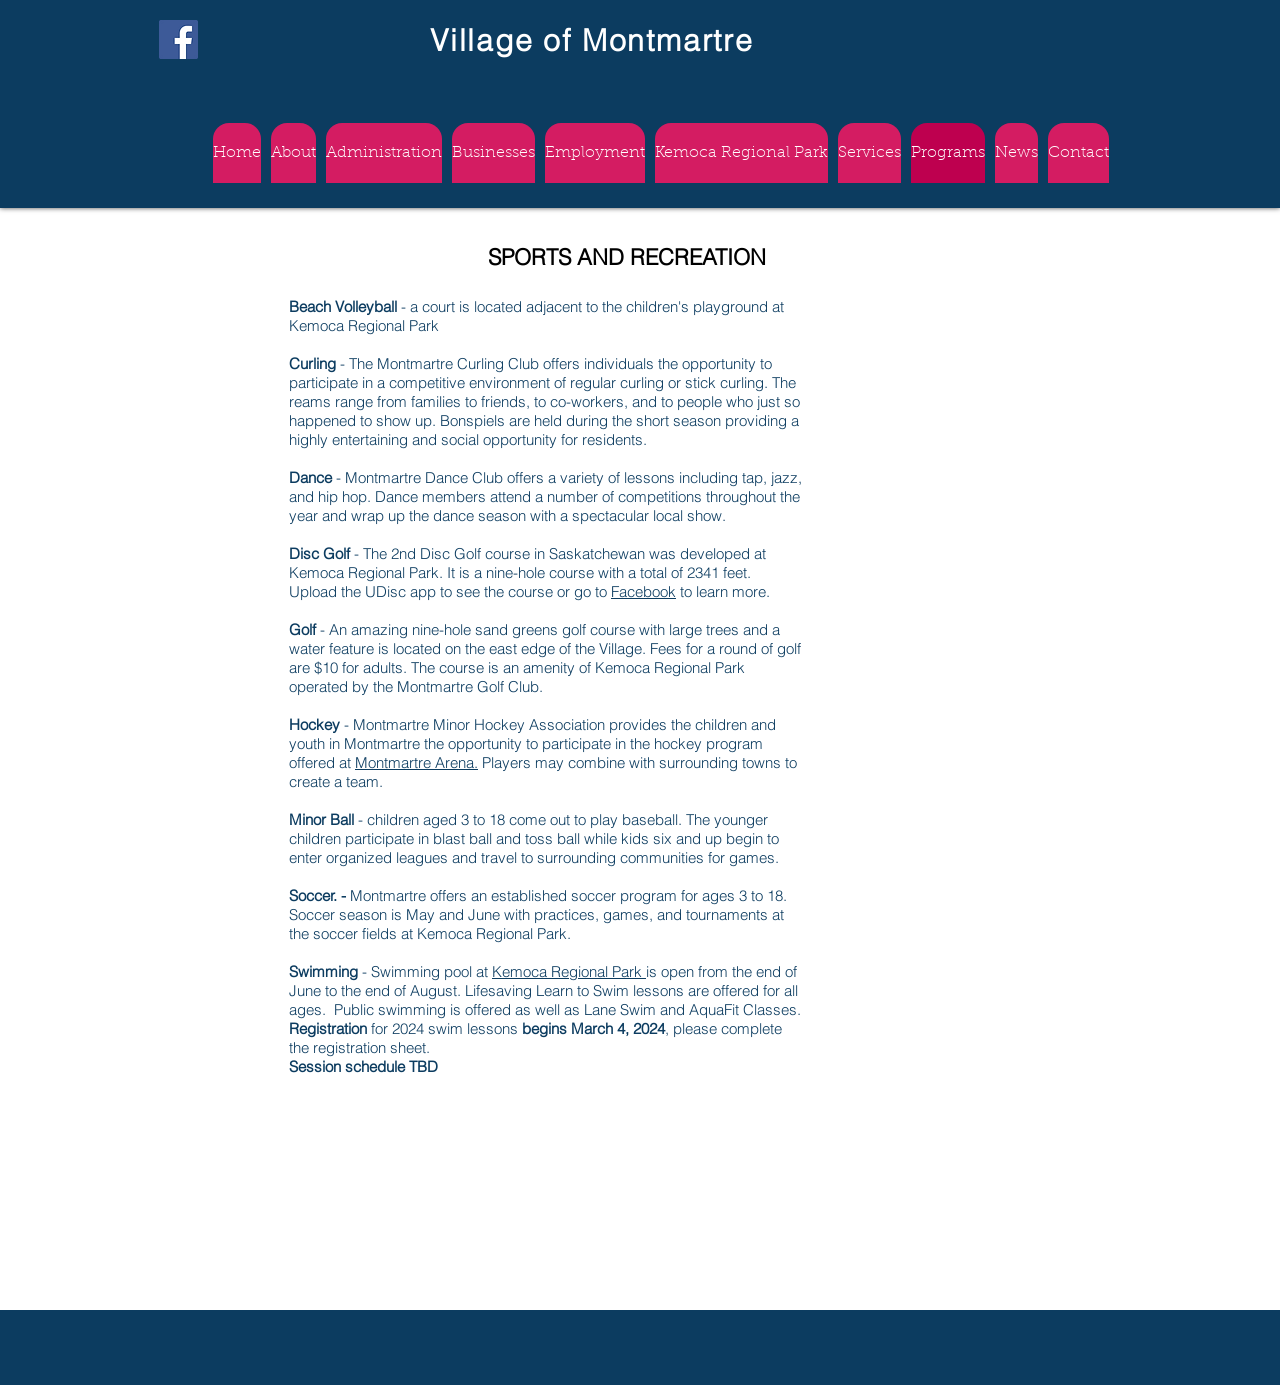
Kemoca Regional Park (569, 971)
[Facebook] (178, 39)
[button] (595, 153)
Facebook (643, 591)
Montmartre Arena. (416, 762)
